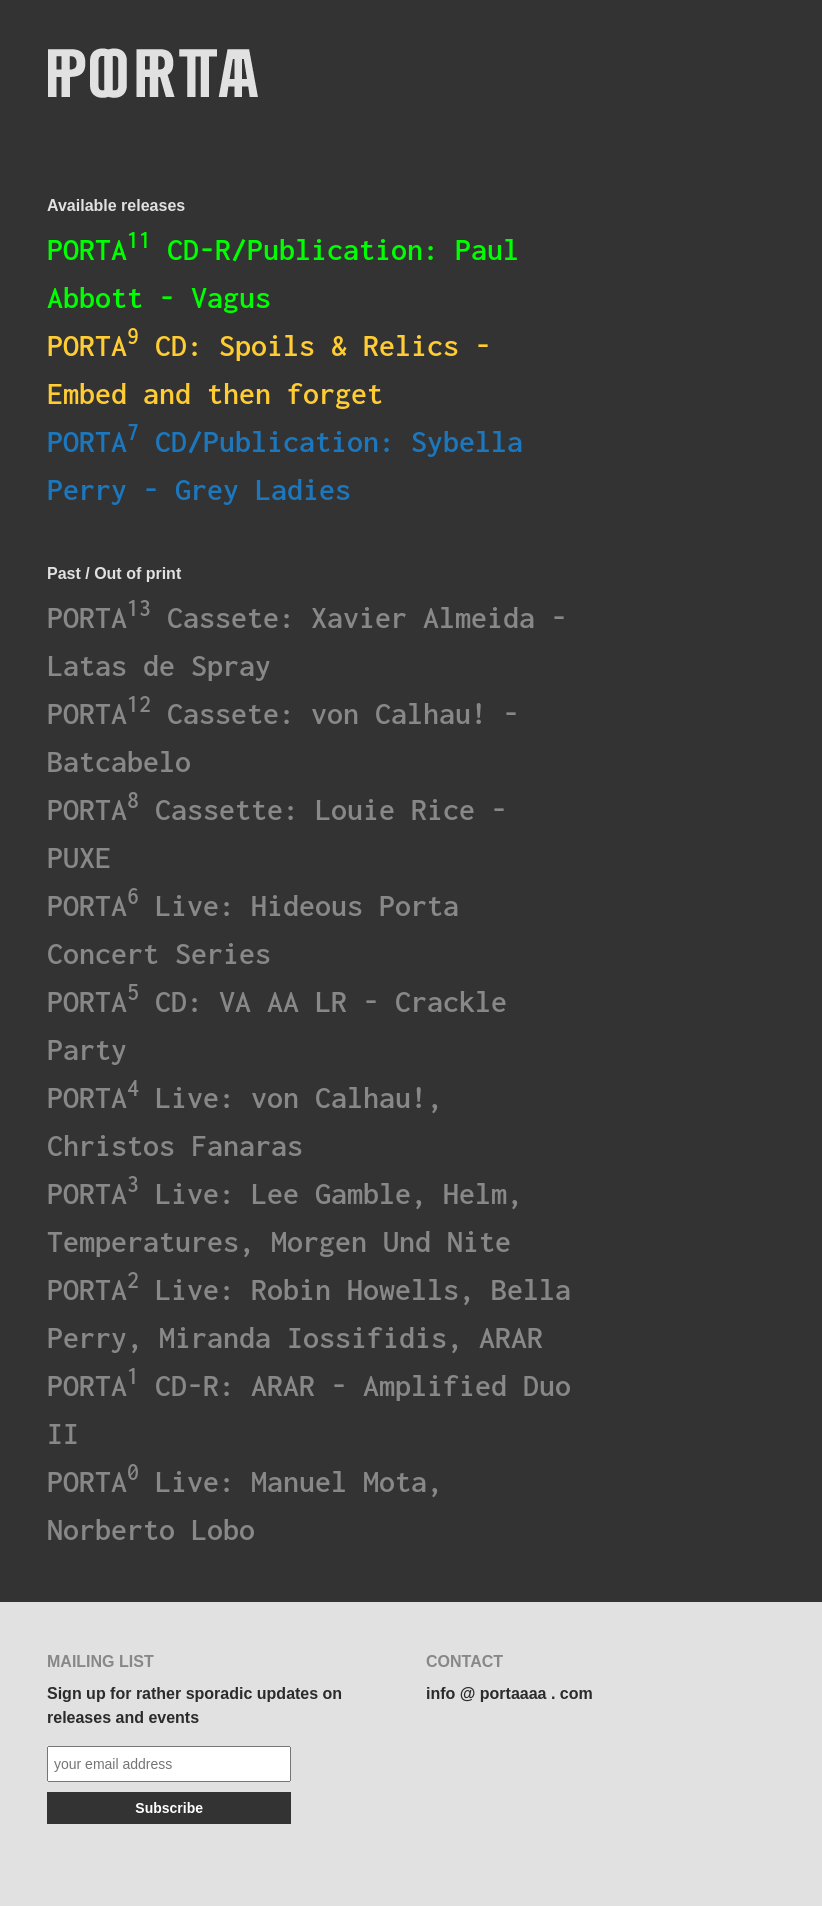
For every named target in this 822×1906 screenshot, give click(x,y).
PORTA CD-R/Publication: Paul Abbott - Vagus (283, 270)
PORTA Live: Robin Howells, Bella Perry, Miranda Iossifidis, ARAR (309, 1310)
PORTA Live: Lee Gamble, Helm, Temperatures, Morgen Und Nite (285, 1214)
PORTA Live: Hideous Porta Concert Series (253, 926)
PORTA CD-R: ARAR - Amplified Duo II (309, 1406)
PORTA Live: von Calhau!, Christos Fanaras (245, 1118)
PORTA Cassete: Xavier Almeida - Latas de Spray (307, 638)
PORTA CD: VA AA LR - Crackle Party (277, 1022)
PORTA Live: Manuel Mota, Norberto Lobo (245, 1502)
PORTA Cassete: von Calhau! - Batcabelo (283, 734)
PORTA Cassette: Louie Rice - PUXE (277, 830)
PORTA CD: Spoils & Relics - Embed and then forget (269, 366)
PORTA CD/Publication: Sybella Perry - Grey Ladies (285, 462)
